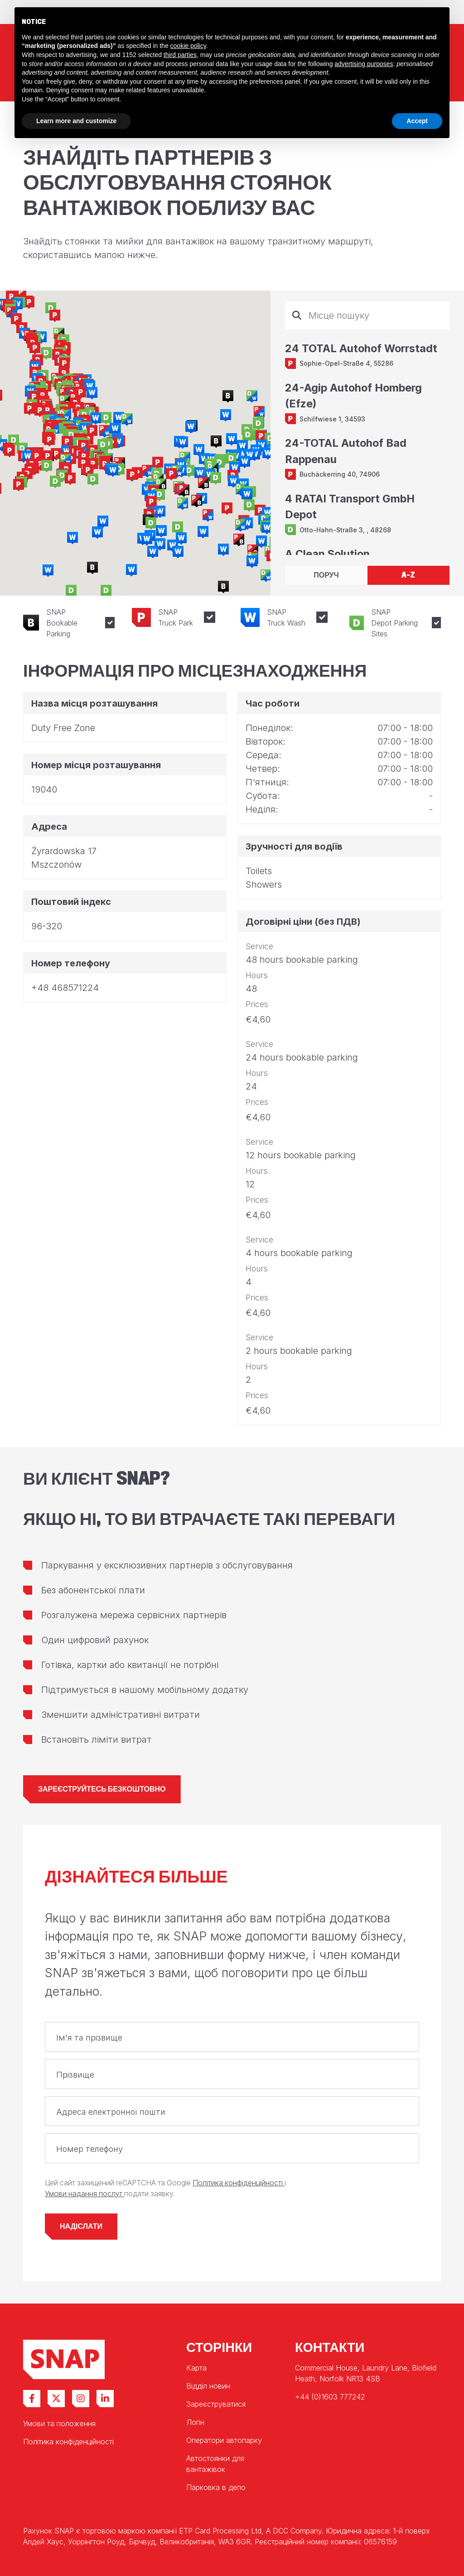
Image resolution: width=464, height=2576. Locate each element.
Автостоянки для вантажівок (215, 2464)
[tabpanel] (367, 428)
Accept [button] (417, 120)
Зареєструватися (216, 2404)
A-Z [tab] (408, 575)
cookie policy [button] (188, 45)
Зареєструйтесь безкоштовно (102, 1789)
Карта (196, 2367)
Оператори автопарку (224, 2440)
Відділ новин (208, 2385)
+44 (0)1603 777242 (330, 2396)
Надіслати (81, 2226)
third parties (180, 54)
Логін (195, 2422)
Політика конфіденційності (239, 2183)
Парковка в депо (216, 2487)
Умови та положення (59, 2423)
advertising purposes (363, 63)
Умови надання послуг (84, 2193)
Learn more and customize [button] (76, 120)
